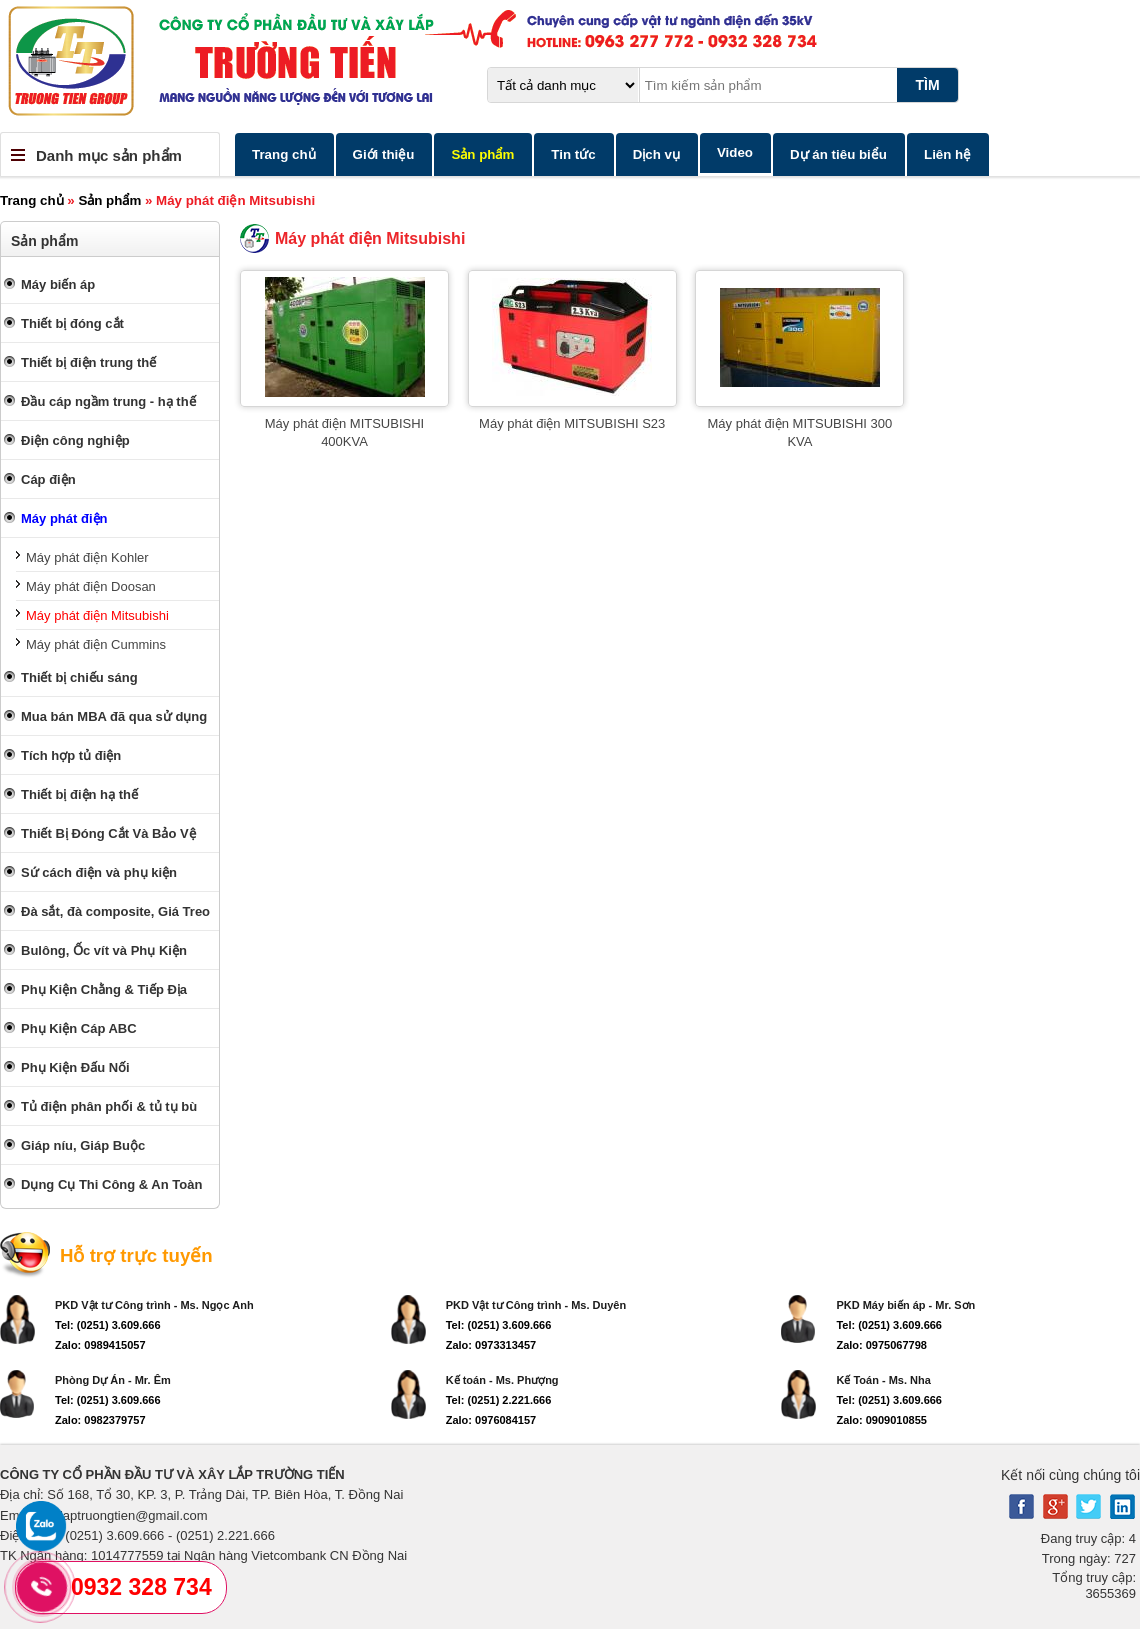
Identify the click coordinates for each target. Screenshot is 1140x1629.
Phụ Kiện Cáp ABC (79, 1028)
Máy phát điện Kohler (87, 557)
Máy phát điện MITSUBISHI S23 (572, 423)
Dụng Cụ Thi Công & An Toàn (111, 1184)
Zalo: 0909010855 (881, 1420)
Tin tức (573, 154)
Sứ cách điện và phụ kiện (99, 872)
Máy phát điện (64, 518)
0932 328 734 (141, 1587)
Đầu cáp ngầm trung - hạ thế (108, 401)
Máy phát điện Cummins (96, 644)
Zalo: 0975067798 (881, 1345)
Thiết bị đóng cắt (72, 323)
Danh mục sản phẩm (109, 155)
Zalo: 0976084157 (491, 1420)
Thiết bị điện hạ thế (79, 794)
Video (735, 152)
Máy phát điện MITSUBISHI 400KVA (344, 432)
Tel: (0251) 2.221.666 (499, 1400)
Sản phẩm (482, 154)
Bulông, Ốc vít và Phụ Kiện (104, 950)
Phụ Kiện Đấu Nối (75, 1067)
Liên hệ (947, 154)
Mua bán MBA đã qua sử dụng (114, 716)
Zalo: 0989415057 (100, 1345)
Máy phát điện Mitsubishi (97, 615)
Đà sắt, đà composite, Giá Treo (115, 911)
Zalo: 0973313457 (491, 1345)
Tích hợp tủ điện (71, 755)
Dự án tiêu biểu (838, 154)
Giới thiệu (384, 154)
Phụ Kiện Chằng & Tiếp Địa (104, 989)
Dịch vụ (656, 154)
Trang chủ (284, 154)
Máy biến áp (58, 284)
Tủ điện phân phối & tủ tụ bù (109, 1106)
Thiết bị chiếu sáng (79, 677)
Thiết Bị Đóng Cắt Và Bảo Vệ (108, 833)
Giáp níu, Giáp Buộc (83, 1145)
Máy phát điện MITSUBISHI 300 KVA (800, 432)
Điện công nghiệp (75, 440)
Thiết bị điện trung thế (88, 362)
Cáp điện (48, 479)
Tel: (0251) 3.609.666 (108, 1325)
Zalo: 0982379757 (100, 1420)
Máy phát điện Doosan (91, 586)
